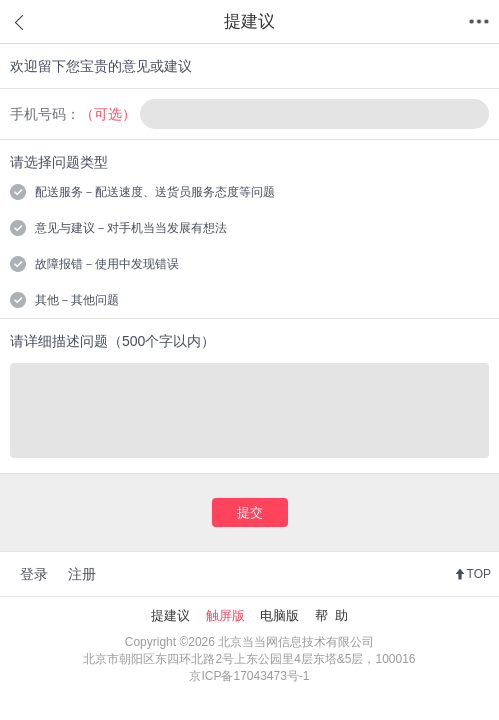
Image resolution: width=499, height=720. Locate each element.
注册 (82, 574)
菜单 (479, 22)
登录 (34, 574)
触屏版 (225, 615)
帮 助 (331, 615)
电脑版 (279, 615)
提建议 (170, 615)
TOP (479, 574)
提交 (250, 512)
